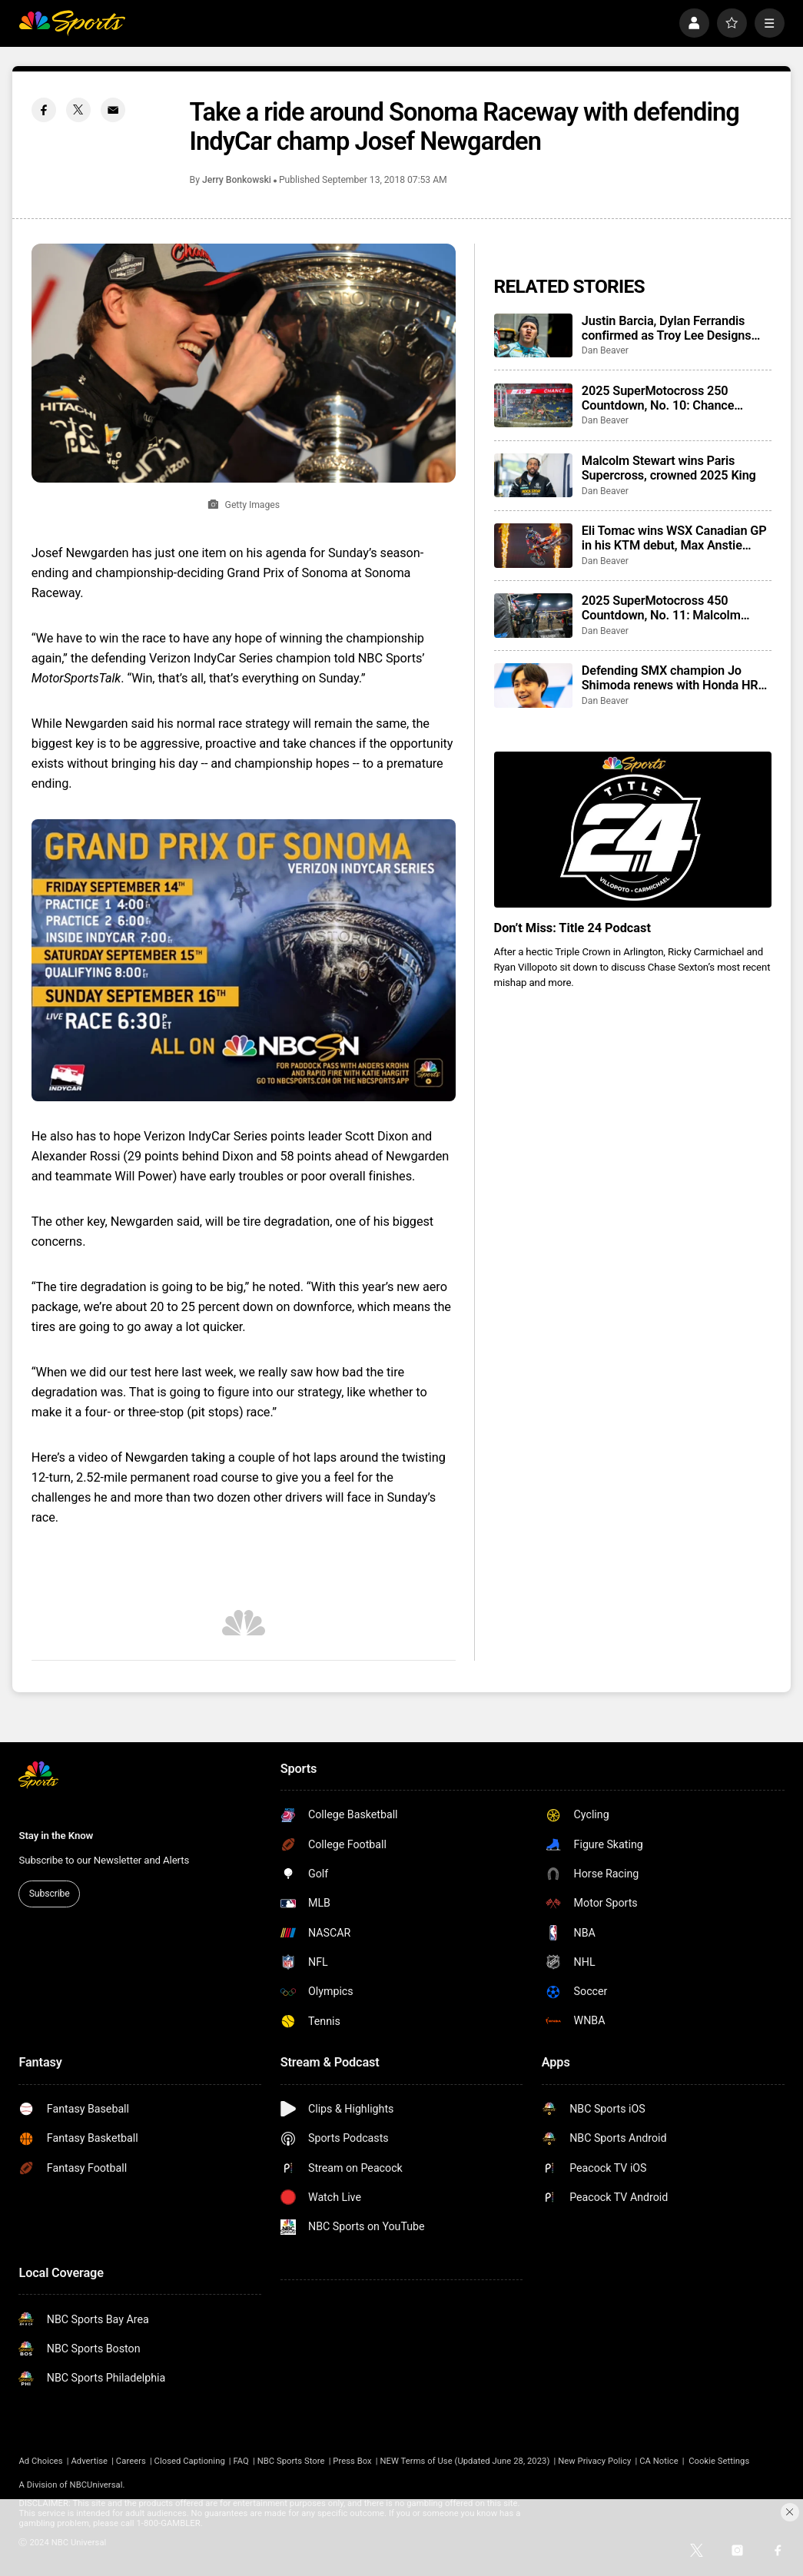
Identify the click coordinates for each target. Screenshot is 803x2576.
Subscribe (49, 1893)
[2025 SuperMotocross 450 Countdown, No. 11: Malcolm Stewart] (533, 615)
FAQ (240, 2461)
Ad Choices (40, 2461)
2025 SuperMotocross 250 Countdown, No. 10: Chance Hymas (658, 398)
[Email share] (113, 110)
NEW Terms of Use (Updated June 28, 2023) (464, 2461)
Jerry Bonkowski (236, 179)
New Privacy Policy (594, 2461)
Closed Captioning (189, 2461)
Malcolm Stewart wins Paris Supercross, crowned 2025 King (669, 468)
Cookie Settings (719, 2461)
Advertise (89, 2461)
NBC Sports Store (291, 2461)
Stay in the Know (55, 1835)
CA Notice (659, 2461)
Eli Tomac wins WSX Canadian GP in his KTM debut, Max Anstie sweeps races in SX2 (674, 538)
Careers (131, 2461)
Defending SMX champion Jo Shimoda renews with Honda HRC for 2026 (674, 677)
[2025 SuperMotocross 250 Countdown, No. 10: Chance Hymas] (533, 405)
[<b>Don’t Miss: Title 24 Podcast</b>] (633, 830)
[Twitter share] (78, 110)
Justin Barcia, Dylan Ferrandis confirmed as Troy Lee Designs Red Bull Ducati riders (667, 328)
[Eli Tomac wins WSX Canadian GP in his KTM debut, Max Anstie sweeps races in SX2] (533, 545)
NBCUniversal (96, 2485)
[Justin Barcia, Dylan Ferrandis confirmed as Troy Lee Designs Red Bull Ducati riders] (533, 336)
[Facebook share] (44, 110)
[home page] (71, 23)
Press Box (352, 2461)
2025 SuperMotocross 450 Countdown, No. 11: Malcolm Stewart (661, 607)
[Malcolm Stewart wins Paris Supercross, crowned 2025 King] (533, 475)
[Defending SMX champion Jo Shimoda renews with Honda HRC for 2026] (533, 685)
